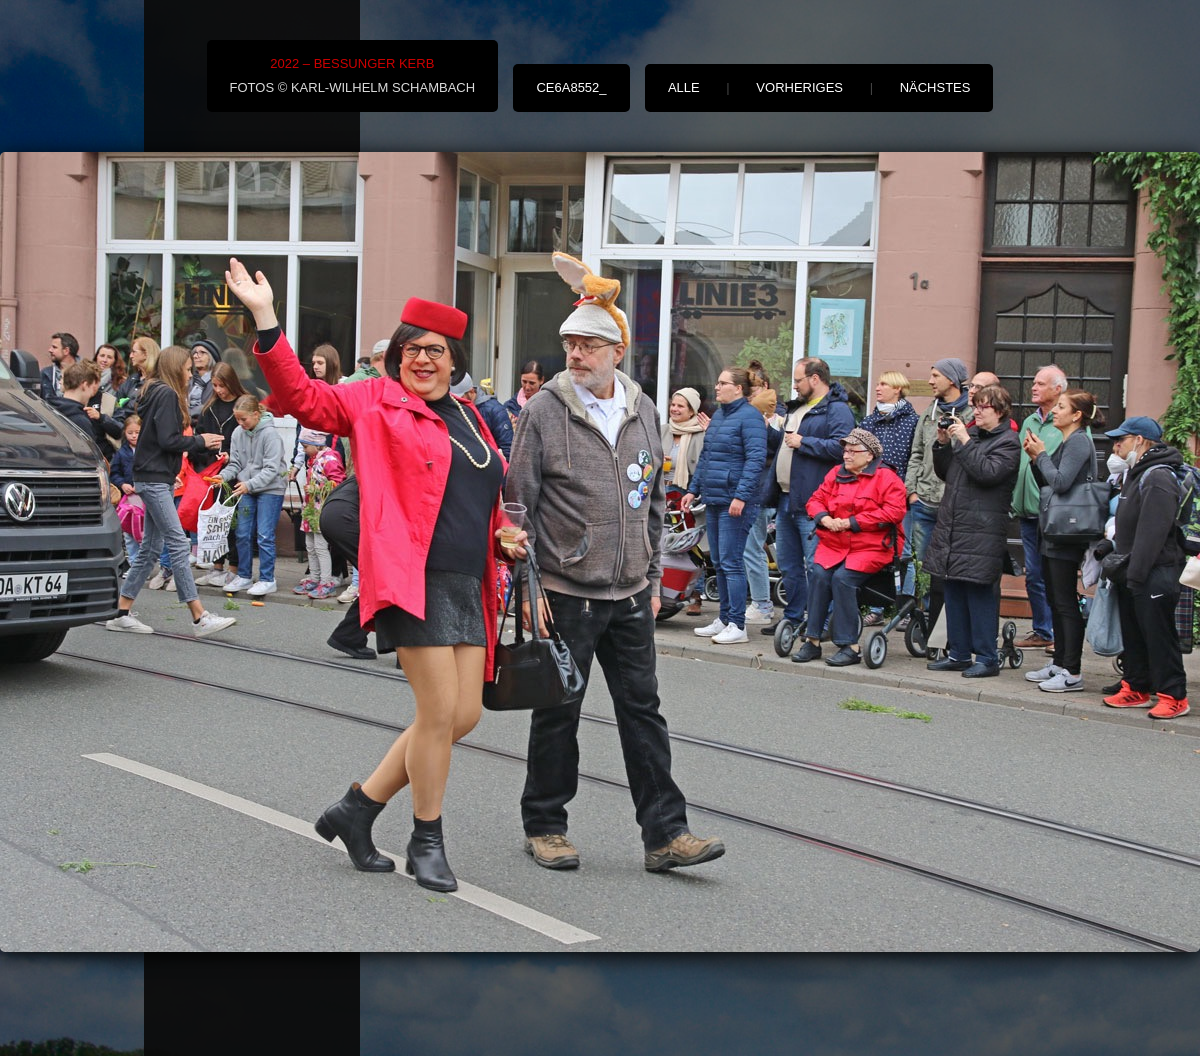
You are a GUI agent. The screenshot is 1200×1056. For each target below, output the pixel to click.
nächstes (935, 87)
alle (684, 87)
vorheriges (799, 87)
